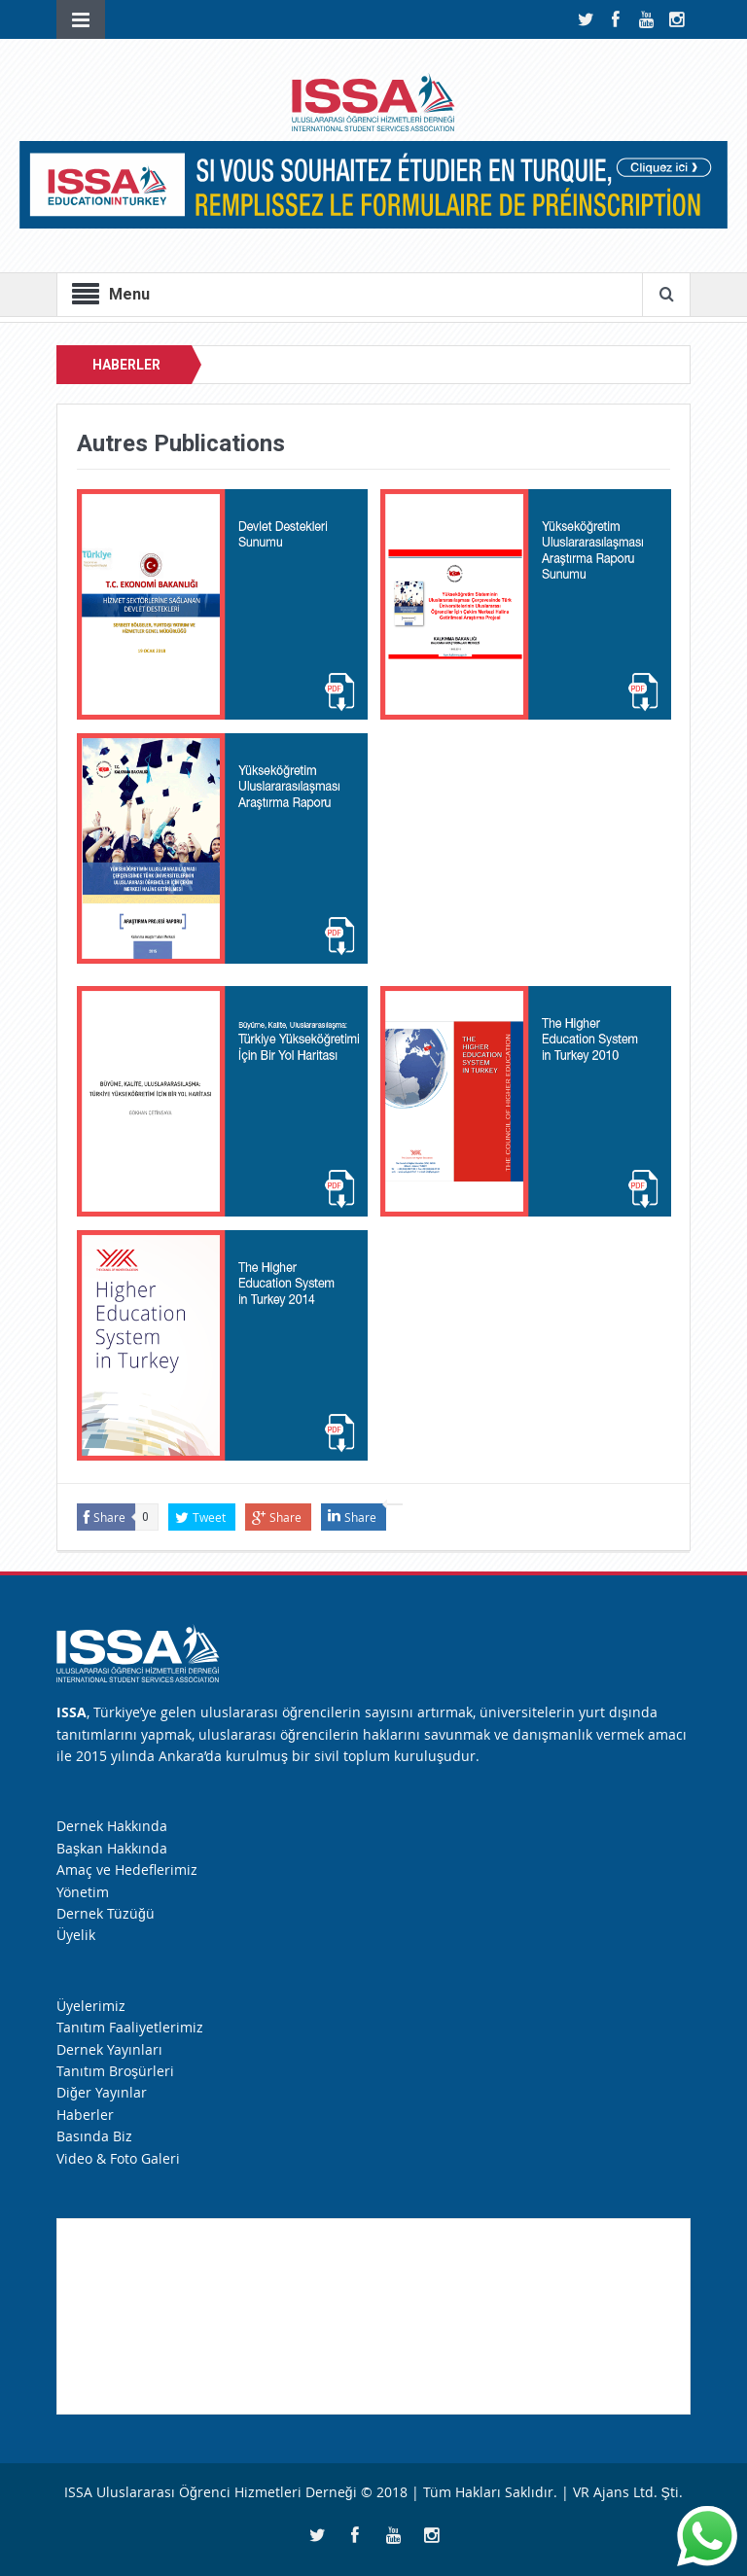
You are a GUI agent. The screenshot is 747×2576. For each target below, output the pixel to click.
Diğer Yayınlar (101, 2092)
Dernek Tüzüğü (105, 1913)
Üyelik (75, 1934)
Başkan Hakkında (111, 1848)
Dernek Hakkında (111, 1826)
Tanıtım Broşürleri (115, 2071)
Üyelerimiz (90, 2005)
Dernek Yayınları (109, 2049)
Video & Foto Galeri (118, 2158)
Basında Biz (94, 2136)
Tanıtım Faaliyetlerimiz (129, 2027)
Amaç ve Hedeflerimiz (126, 1869)
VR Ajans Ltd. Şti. (628, 2492)
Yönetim (82, 1892)
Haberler (85, 2114)
